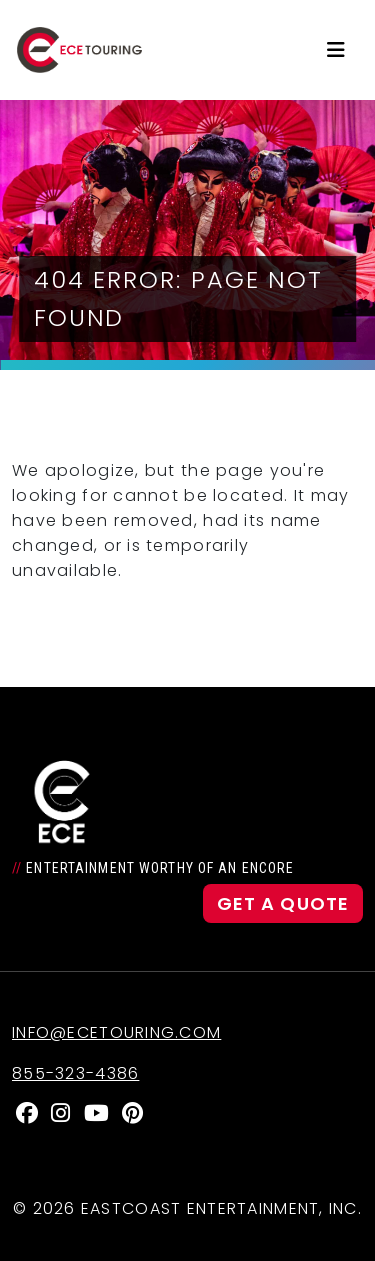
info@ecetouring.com (116, 1032)
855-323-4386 (75, 1073)
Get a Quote (283, 903)
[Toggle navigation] (336, 50)
